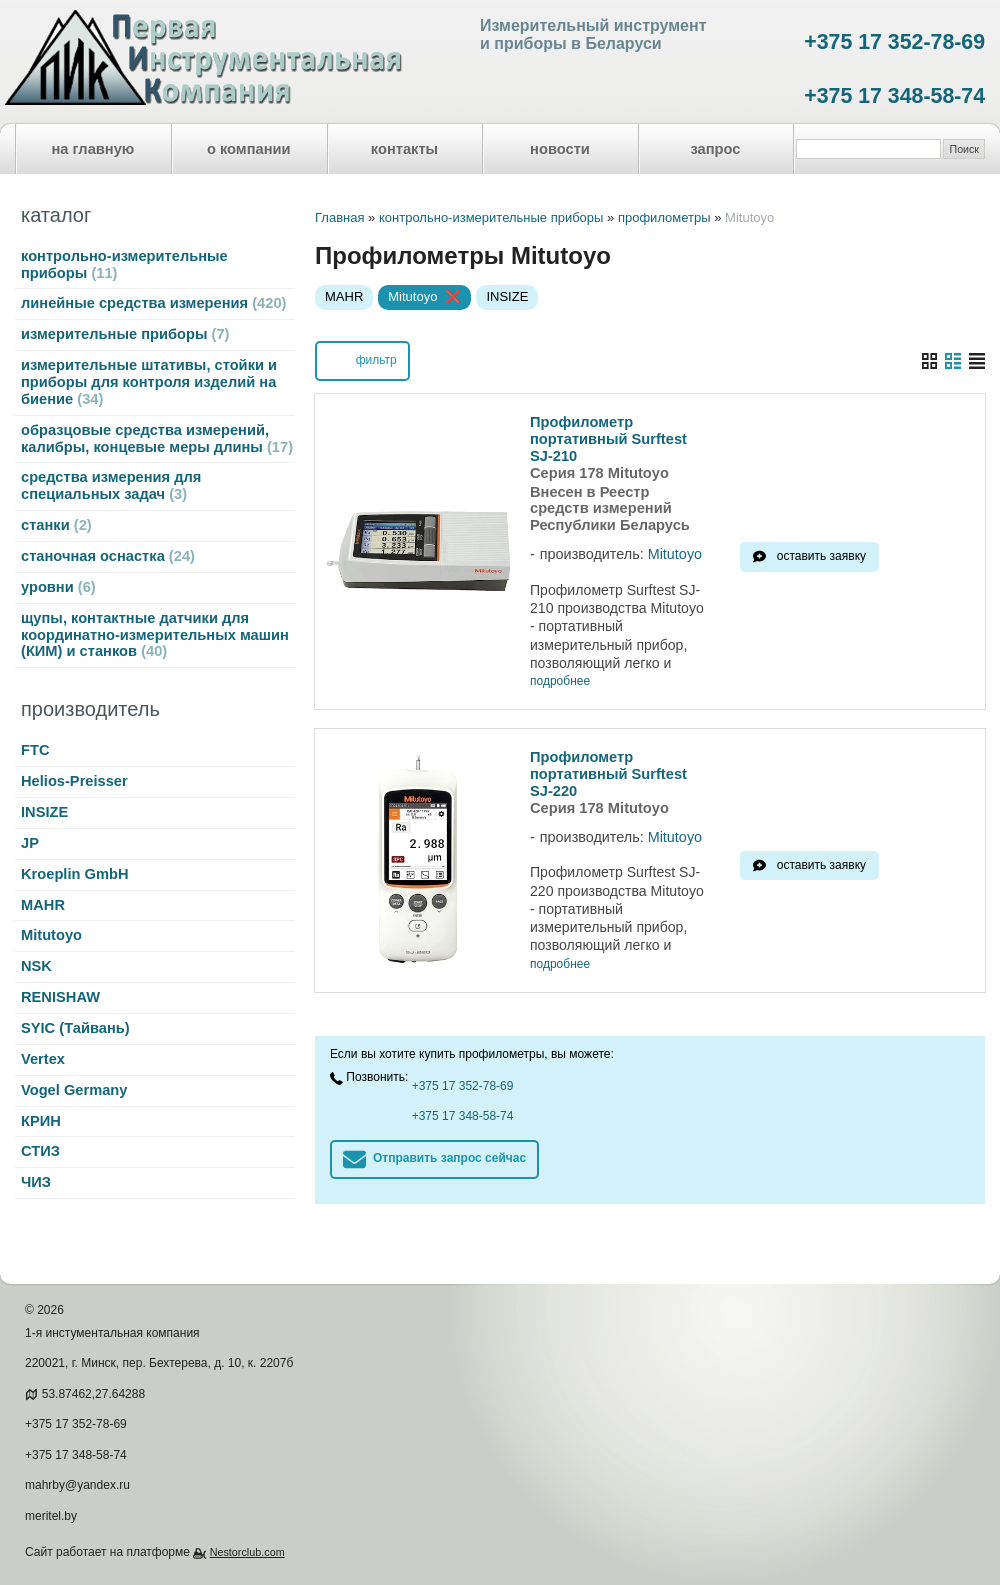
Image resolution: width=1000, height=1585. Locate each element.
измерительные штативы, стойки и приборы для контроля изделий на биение (149, 382)
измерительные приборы (125, 334)
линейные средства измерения (153, 303)
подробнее (560, 681)
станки (56, 525)
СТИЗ (40, 1151)
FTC (35, 750)
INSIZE (44, 812)
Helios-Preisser (74, 781)
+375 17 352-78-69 (894, 42)
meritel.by (51, 1516)
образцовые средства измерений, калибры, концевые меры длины (157, 438)
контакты (404, 149)
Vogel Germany (74, 1090)
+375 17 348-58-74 (894, 96)
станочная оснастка (108, 556)
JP (30, 843)
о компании (249, 149)
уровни (58, 587)
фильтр (362, 358)
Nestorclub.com (247, 1552)
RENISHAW (60, 997)
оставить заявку (821, 556)
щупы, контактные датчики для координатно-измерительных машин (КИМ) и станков (155, 635)
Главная (339, 217)
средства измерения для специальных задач (111, 485)
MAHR (43, 905)
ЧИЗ (36, 1182)
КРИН (41, 1121)
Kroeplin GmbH (74, 874)
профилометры (664, 217)
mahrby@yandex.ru (77, 1485)
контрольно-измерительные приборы (124, 264)
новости (560, 149)
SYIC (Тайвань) (75, 1028)
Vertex (43, 1059)
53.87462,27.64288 (93, 1394)
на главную (93, 149)
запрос (715, 149)
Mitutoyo (51, 935)
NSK (36, 966)
